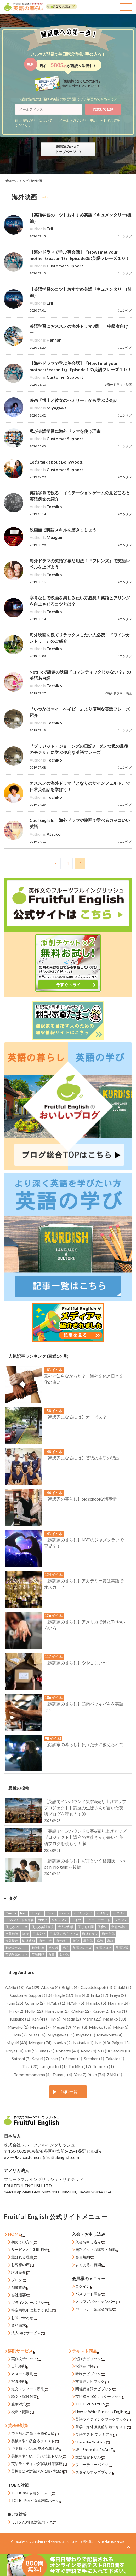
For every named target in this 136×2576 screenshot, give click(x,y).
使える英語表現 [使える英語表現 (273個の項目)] (43, 1927)
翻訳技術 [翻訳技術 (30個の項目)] (38, 1948)
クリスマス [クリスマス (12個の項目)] (59, 1920)
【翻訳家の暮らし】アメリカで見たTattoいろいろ (65, 1622)
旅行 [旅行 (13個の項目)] (25, 1934)
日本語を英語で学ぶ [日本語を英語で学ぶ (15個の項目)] (64, 1934)
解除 (114, 2249)
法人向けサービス (28, 2333)
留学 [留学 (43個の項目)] (76, 1941)
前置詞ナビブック (92, 2381)
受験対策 (20, 2404)
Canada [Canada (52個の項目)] (10, 1913)
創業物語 (20, 2287)
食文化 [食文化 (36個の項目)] (64, 1955)
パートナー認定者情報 (95, 2309)
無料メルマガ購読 (90, 2249)
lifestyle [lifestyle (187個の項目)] (36, 1913)
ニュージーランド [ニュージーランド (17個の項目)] (97, 1920)
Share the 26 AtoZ (92, 2442)
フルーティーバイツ (93, 2464)
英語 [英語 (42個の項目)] (65, 1948)
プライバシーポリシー (31, 2302)
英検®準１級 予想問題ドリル (38, 2456)
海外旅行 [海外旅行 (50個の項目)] (11, 1941)
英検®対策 (18, 2425)
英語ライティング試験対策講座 (39, 2463)
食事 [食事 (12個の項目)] (51, 1955)
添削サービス (22, 2350)
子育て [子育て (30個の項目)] (102, 1927)
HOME (16, 2234)
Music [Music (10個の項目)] (51, 1913)
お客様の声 (22, 2264)
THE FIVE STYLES (92, 2404)
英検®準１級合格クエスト (35, 2441)
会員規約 (84, 2257)
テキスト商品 (86, 2350)
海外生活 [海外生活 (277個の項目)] (45, 1941)
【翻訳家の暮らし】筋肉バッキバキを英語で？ (64, 1704)
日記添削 (20, 2366)
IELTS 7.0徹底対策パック (33, 2522)
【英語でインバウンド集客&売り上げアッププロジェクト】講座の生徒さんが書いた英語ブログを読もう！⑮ (66, 1840)
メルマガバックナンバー (97, 2301)
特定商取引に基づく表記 (33, 2310)
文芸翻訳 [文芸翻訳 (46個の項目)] (11, 1934)
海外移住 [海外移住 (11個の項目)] (62, 1941)
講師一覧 (69, 2091)
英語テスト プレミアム (96, 2434)
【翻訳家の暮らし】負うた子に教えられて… (66, 1742)
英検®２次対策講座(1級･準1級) (39, 2471)
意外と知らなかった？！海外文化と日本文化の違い (64, 1376)
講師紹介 (20, 2272)
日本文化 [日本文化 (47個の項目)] (39, 1934)
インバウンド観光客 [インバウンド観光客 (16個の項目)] (19, 1920)
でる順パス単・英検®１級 (35, 2433)
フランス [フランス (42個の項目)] (121, 1920)
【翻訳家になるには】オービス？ (56, 1414)
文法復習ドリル (90, 2457)
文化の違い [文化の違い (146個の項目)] (119, 1927)
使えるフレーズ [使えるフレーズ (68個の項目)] (16, 1927)
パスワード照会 (90, 2294)
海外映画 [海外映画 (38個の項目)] (28, 1941)
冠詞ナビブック (90, 2358)
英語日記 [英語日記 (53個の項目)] (38, 1955)
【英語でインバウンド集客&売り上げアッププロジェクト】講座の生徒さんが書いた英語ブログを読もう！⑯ (66, 1810)
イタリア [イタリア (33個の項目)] (119, 1913)
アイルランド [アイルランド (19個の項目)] (82, 1913)
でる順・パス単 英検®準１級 (37, 2448)
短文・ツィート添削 (29, 2389)
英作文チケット (26, 2358)
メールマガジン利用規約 (78, 120)
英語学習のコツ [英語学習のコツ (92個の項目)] (16, 1955)
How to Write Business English (102, 2411)
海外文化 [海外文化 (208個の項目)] (108, 1934)
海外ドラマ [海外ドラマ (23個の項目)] (90, 1934)
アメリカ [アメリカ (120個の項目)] (102, 1913)
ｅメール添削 (24, 2374)
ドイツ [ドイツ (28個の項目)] (76, 1920)
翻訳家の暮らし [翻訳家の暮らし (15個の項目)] (16, 1948)
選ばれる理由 (24, 2257)
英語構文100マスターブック (100, 2396)
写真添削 (20, 2381)
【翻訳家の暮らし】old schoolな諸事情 (61, 1496)
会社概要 (20, 2295)
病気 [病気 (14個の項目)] (100, 1941)
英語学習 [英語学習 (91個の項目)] (122, 1948)
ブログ (18, 2280)
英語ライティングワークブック (103, 2419)
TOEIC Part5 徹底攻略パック (37, 2500)
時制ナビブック (90, 2374)
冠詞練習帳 (86, 2366)
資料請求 (20, 2325)
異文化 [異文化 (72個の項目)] (88, 1941)
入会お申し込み (90, 2242)
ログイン (84, 2286)
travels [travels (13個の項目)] (64, 1913)
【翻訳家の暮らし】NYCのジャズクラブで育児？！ (64, 1541)
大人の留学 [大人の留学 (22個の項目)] (65, 1927)
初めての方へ (24, 2242)
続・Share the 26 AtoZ (96, 2449)
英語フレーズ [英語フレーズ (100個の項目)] (82, 1948)
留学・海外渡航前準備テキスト (103, 2427)
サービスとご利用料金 (31, 2249)
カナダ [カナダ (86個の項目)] (42, 1920)
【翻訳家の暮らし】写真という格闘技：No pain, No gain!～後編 (66, 1868)
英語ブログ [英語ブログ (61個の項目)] (103, 1948)
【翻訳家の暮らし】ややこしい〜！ (58, 1660)
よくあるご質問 (90, 2264)
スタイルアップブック (95, 2472)
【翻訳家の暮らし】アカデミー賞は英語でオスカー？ (64, 1581)
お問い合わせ (24, 2317)
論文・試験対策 (26, 2396)
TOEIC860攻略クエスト (33, 2493)
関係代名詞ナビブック (95, 2389)
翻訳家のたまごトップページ (68, 149)
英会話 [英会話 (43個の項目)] (53, 1948)
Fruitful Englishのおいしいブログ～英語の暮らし (65, 2541)
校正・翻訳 (22, 2411)
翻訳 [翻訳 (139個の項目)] (110, 1941)
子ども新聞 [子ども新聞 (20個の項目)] (86, 1927)
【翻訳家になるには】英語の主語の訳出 (62, 1455)
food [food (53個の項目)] (23, 1913)
